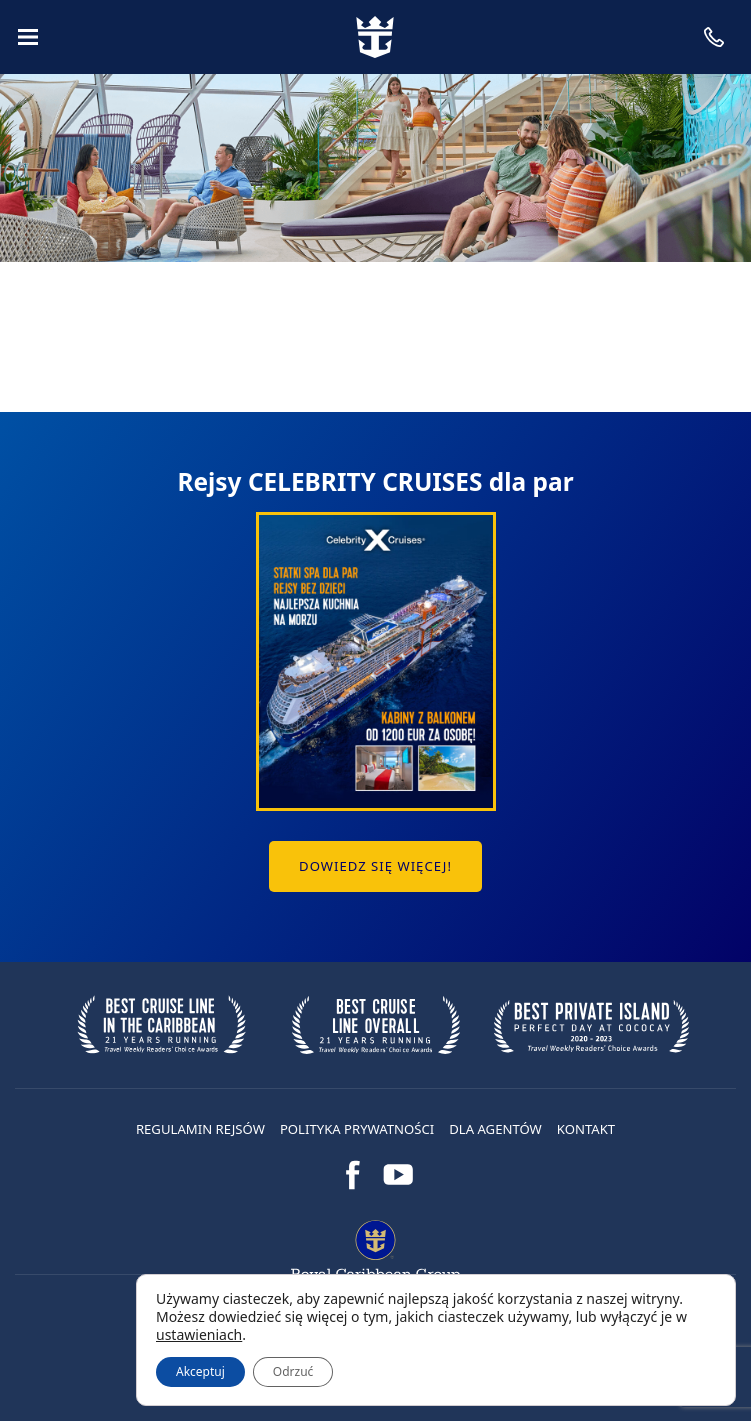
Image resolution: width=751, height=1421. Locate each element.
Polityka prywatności (357, 1129)
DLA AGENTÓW (495, 1129)
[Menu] (28, 37)
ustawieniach (199, 1335)
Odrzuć (293, 1371)
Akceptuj (200, 1371)
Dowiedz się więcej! (375, 866)
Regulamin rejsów (200, 1129)
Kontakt (586, 1129)
